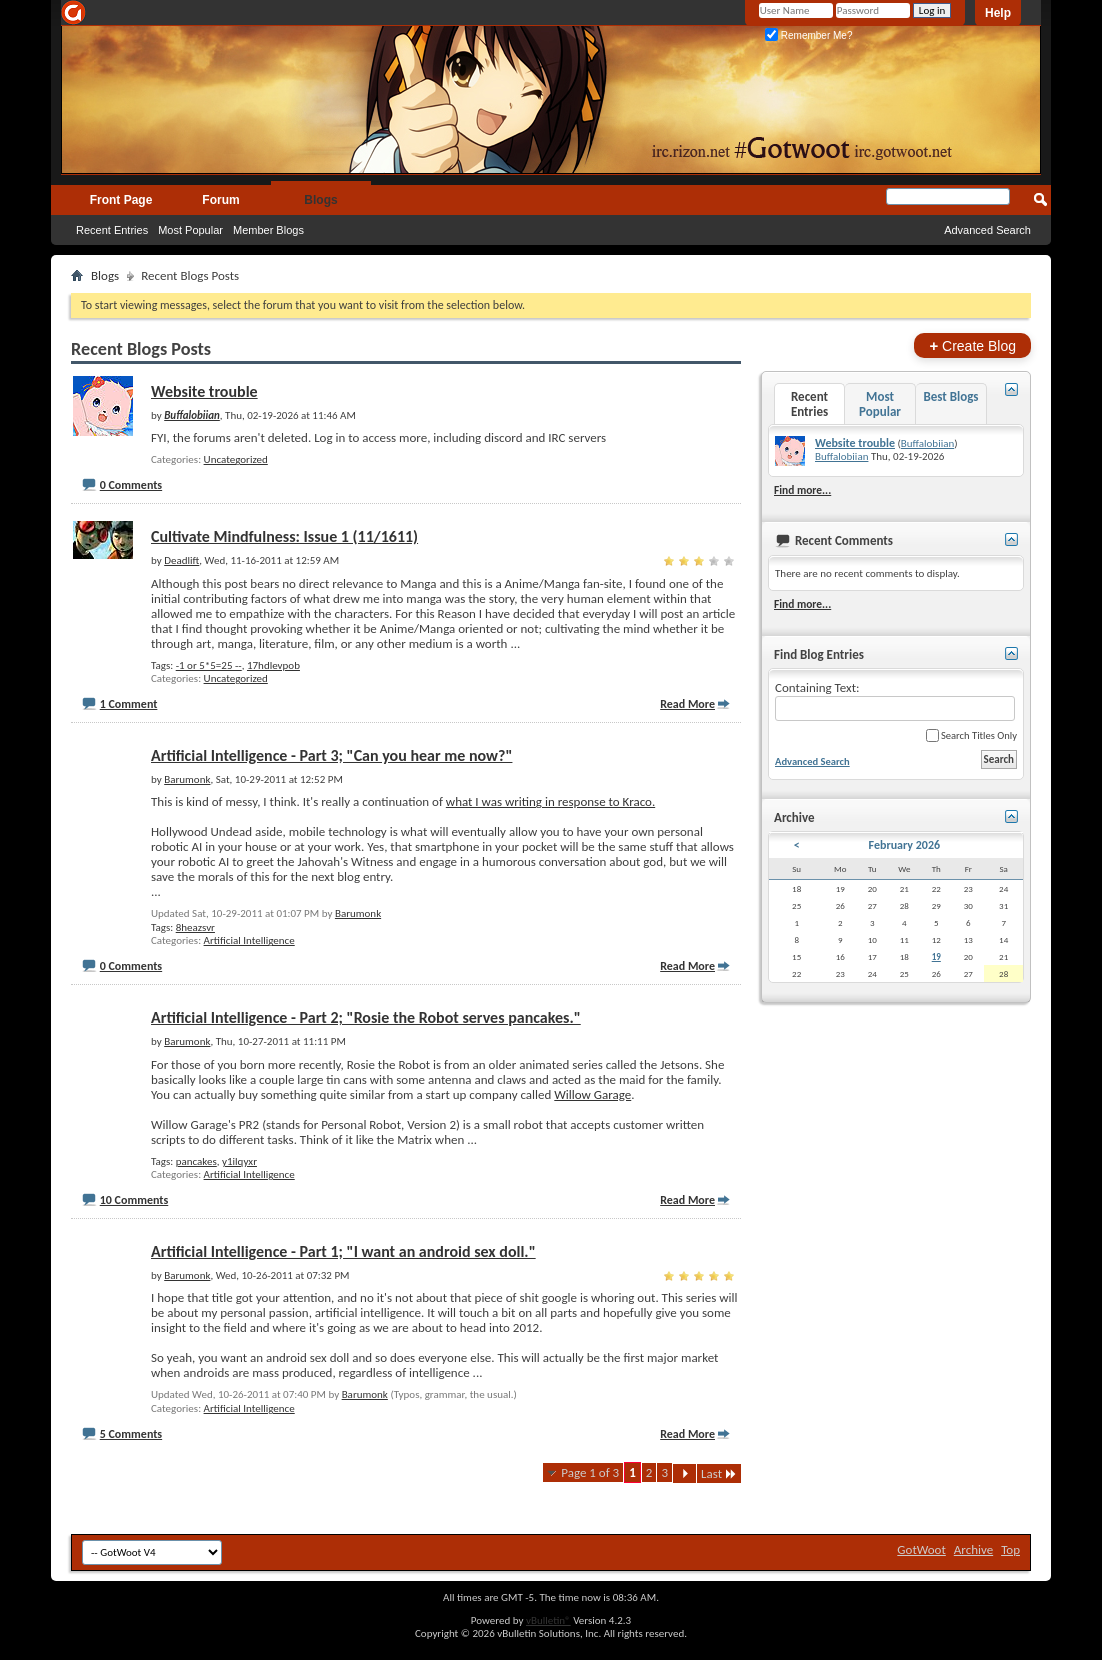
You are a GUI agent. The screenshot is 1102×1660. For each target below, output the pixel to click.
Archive (973, 1549)
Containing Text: (895, 700)
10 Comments (134, 1200)
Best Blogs (950, 396)
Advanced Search (987, 230)
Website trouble (204, 391)
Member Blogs (268, 230)
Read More (687, 704)
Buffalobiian (927, 443)
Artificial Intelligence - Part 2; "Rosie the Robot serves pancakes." (366, 1017)
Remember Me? (808, 35)
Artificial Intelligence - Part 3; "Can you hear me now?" (331, 755)
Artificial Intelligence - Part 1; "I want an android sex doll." (343, 1251)
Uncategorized (236, 459)
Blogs (320, 200)
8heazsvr (195, 927)
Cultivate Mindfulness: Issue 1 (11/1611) (284, 536)
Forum (220, 200)
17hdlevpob (273, 665)
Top (1010, 1549)
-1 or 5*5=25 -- (209, 665)
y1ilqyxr (239, 1161)
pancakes (196, 1161)
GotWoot (921, 1549)
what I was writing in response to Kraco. (550, 801)
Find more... (802, 490)
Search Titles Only (971, 735)
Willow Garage (592, 1094)
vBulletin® (548, 1620)
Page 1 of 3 (590, 1472)
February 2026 (904, 845)
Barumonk (358, 913)
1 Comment (129, 704)
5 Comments (131, 1434)
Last (719, 1473)
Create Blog (972, 345)
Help (998, 13)
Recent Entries (112, 230)
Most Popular (190, 230)
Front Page (121, 200)
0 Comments (131, 485)
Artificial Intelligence (249, 940)
